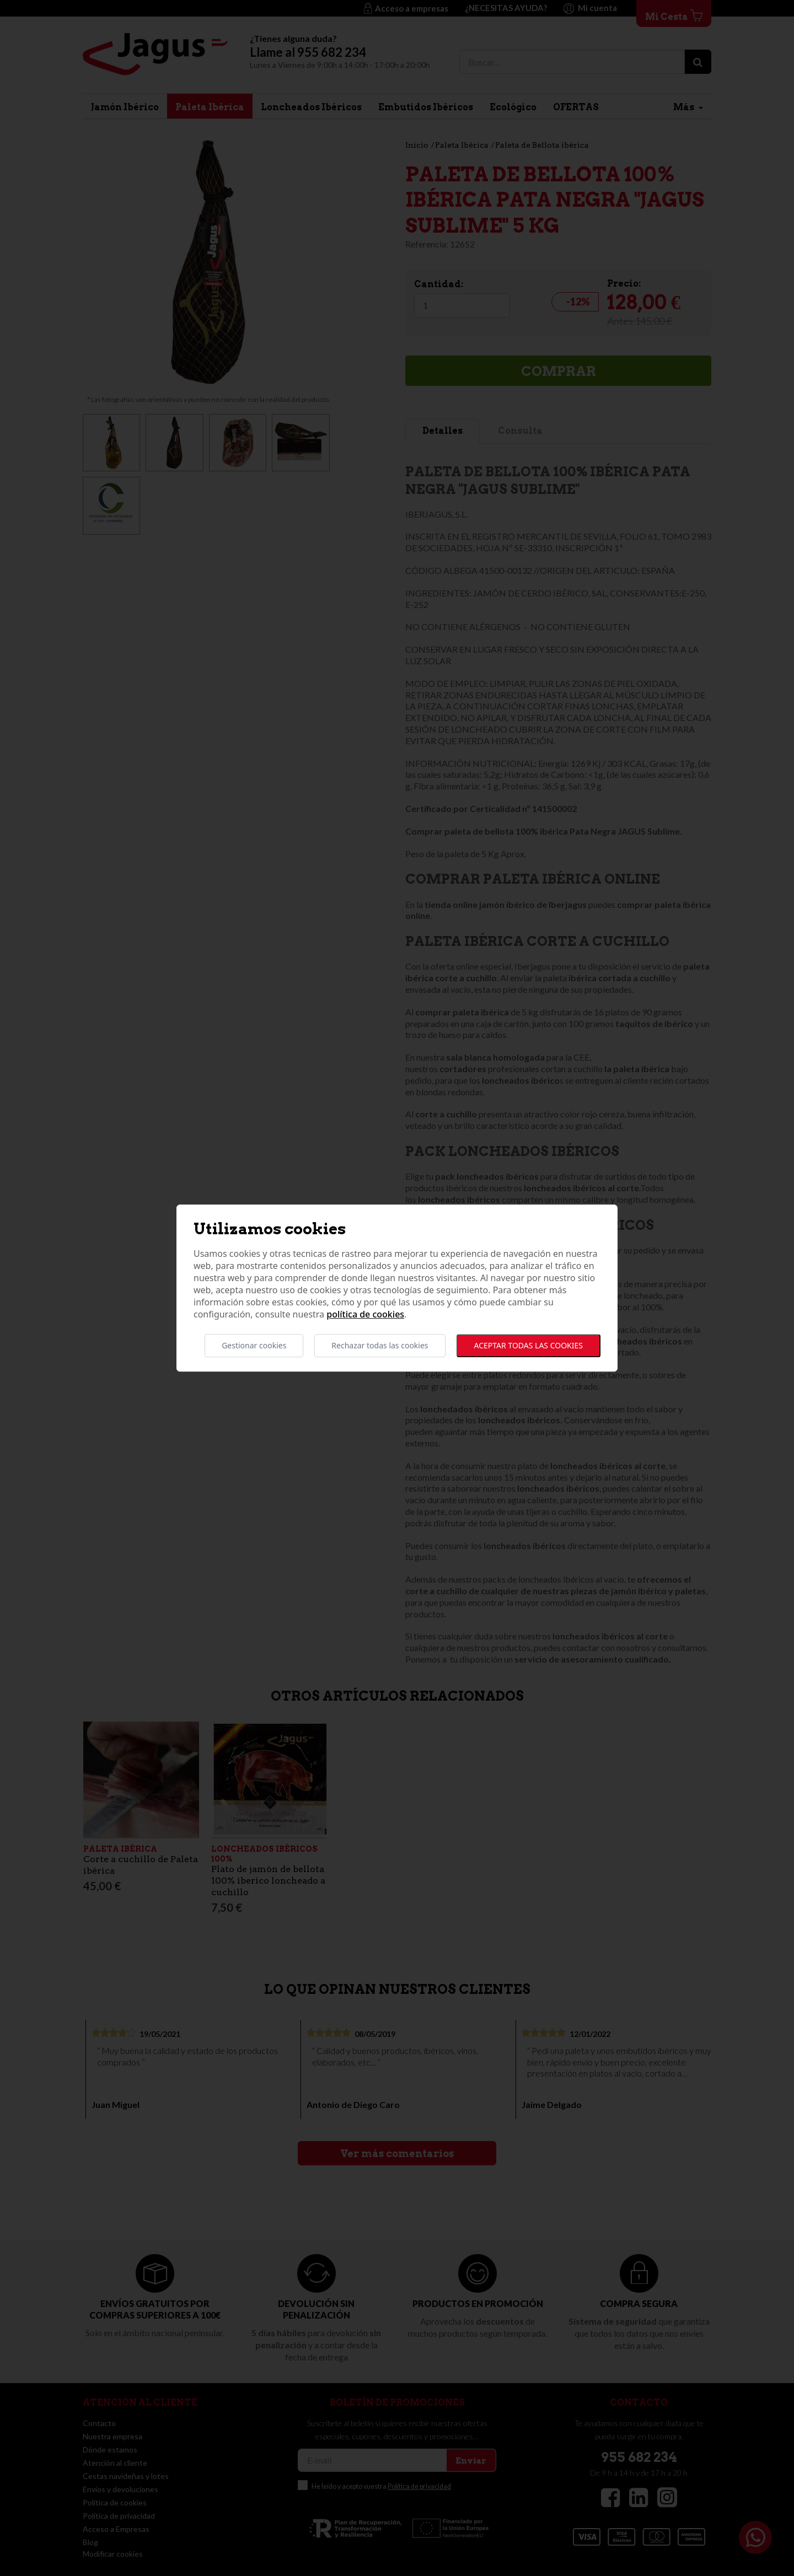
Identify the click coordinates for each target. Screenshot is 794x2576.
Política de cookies (365, 1314)
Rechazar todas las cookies (379, 1345)
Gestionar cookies (254, 1345)
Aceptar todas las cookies (528, 1345)
